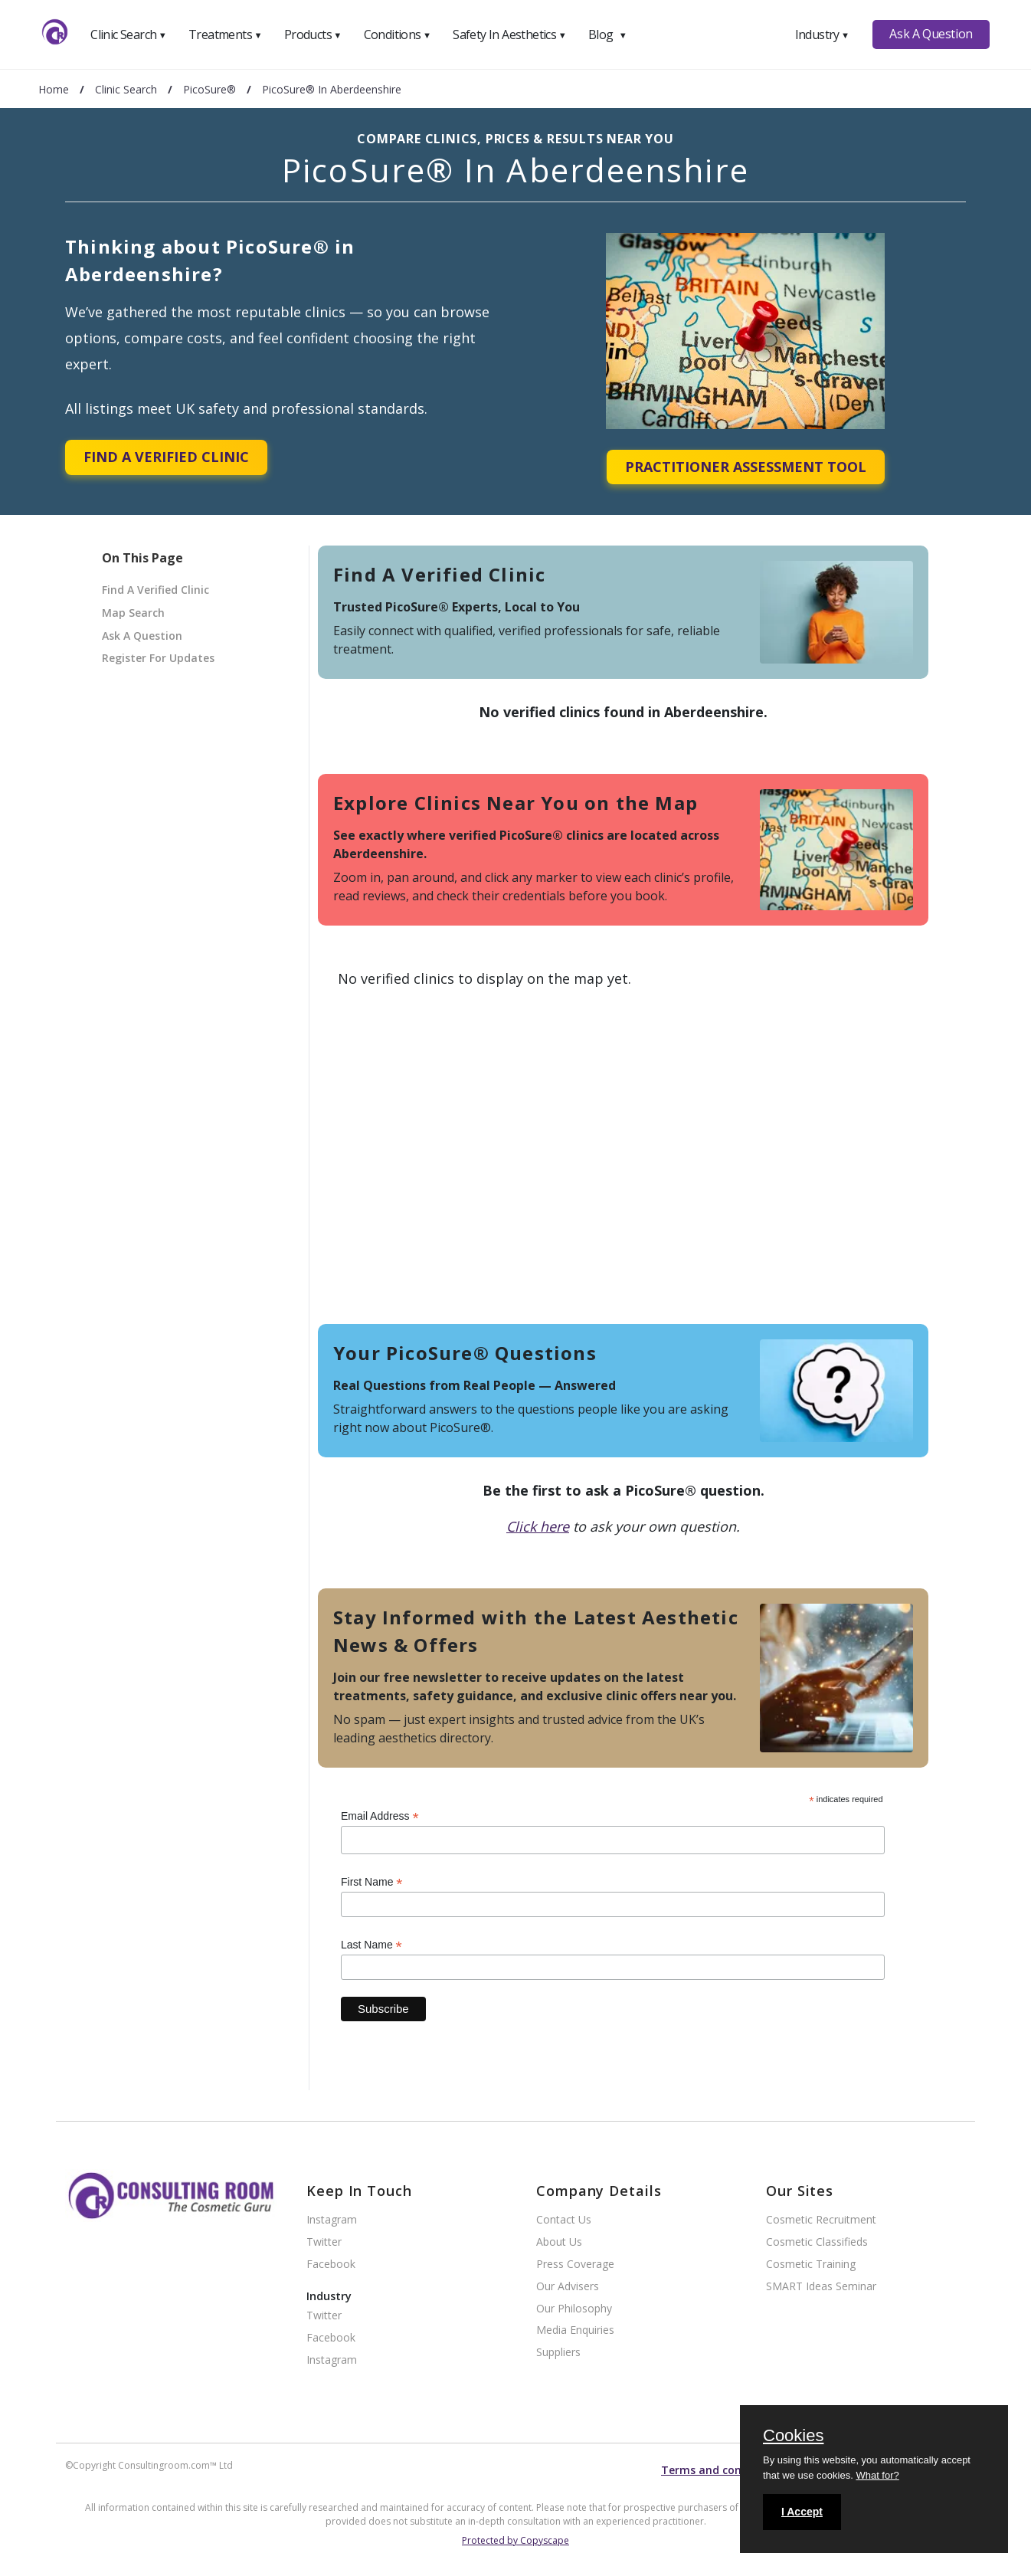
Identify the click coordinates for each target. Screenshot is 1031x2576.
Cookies (793, 2436)
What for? (877, 2475)
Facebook (330, 2264)
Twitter (324, 2242)
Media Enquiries (575, 2330)
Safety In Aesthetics (509, 34)
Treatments (225, 34)
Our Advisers (567, 2286)
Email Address (380, 1816)
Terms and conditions (720, 2470)
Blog (607, 34)
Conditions (397, 34)
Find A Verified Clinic (166, 456)
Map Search (133, 612)
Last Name (371, 1945)
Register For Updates (158, 658)
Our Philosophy (574, 2308)
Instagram (331, 2220)
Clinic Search (128, 34)
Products (313, 34)
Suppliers (558, 2352)
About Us (559, 2242)
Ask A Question (930, 33)
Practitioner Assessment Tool (745, 466)
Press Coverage (575, 2264)
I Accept (802, 2512)
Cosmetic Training (811, 2264)
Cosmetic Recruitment (821, 2220)
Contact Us (563, 2220)
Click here (537, 1526)
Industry (822, 34)
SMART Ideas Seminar (821, 2286)
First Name (372, 1882)
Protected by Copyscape (515, 2540)
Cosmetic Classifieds (817, 2242)
